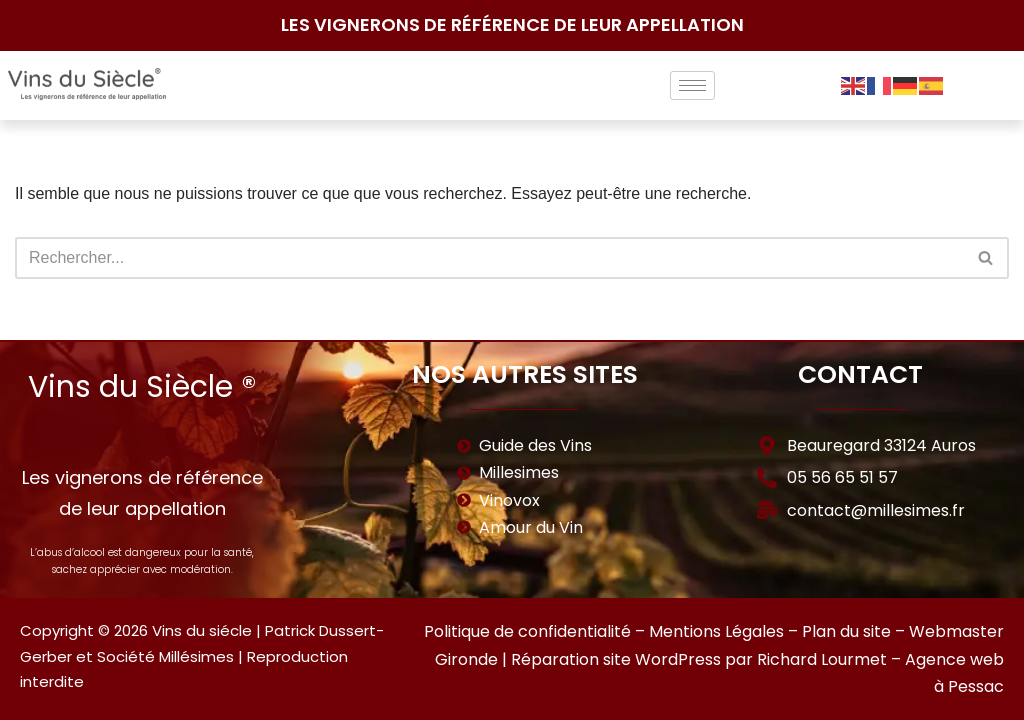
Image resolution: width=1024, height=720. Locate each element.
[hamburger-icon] (692, 85)
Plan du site (846, 631)
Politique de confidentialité (527, 631)
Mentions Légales (716, 631)
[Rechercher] (489, 258)
